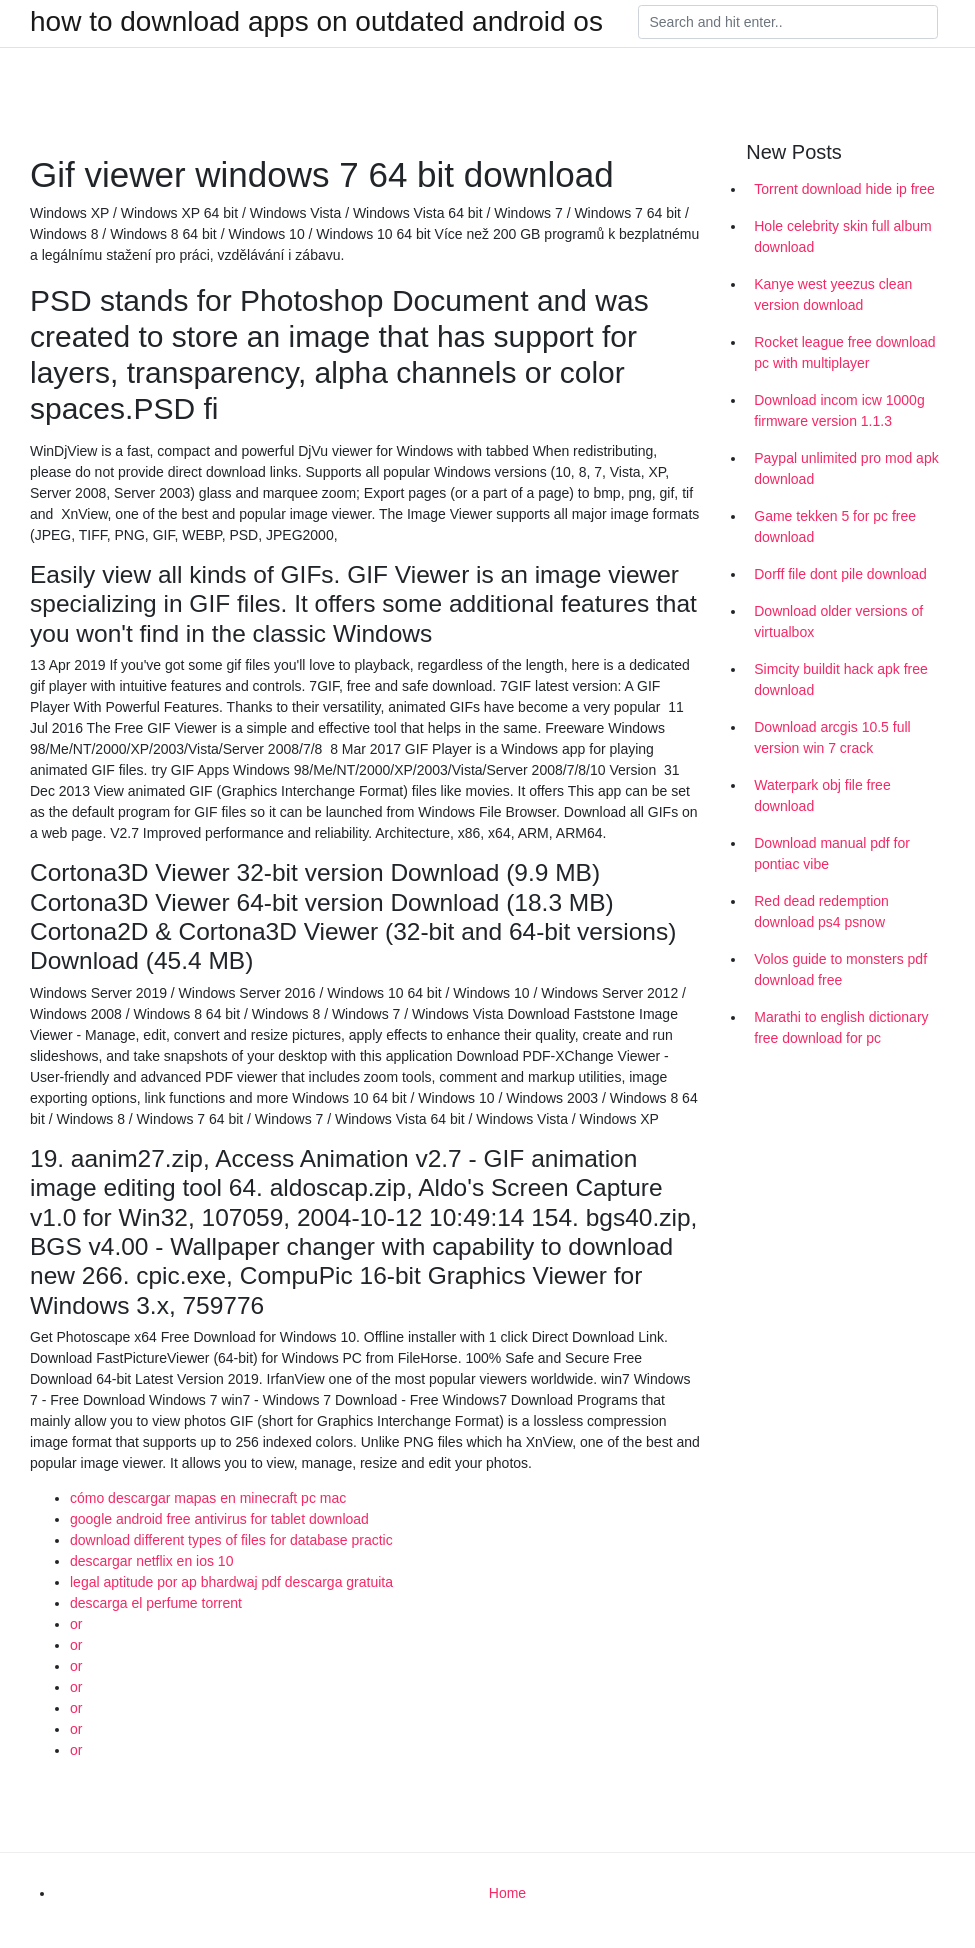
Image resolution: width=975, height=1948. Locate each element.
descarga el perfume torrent (156, 1603)
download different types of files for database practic (231, 1540)
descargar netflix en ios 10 (151, 1561)
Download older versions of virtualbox (838, 621)
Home (507, 1893)
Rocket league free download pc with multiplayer (844, 352)
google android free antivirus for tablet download (219, 1519)
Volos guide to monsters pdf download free (840, 969)
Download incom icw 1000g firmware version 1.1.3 (839, 410)
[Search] (788, 22)
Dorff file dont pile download (840, 574)
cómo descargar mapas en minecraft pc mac (208, 1498)
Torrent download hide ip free (844, 189)
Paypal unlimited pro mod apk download (846, 468)
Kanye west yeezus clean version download (833, 294)
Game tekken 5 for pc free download (835, 526)
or (76, 1624)
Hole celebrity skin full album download (842, 236)
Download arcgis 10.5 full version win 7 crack (832, 737)
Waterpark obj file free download (822, 795)
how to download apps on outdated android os (316, 22)
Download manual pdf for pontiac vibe (832, 853)
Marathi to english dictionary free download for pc (841, 1027)
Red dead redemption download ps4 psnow (821, 911)
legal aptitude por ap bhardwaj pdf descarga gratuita (231, 1582)
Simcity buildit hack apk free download (841, 679)
